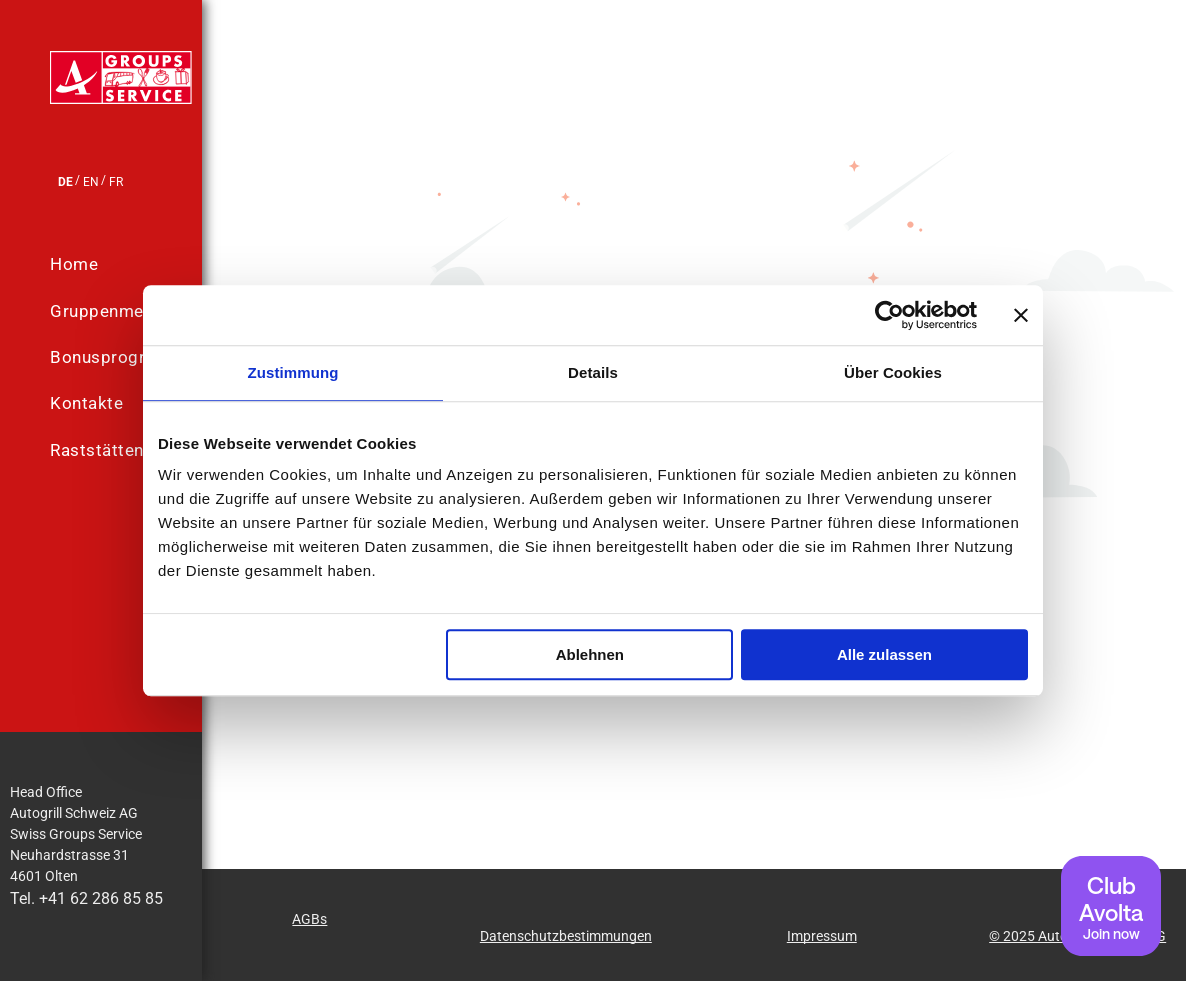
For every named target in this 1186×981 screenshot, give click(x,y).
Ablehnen (590, 654)
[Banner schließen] (1021, 315)
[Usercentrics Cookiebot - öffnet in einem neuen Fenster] (889, 315)
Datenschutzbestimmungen (566, 936)
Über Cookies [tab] (893, 372)
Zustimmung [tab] (293, 372)
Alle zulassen (884, 654)
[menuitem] (141, 265)
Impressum (822, 936)
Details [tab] (593, 372)
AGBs (309, 919)
